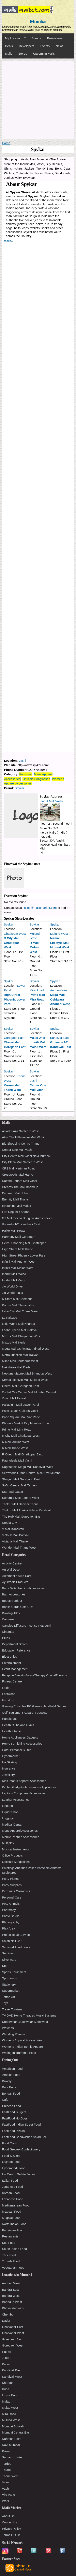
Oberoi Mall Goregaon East (20, 1386)
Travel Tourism (12, 2009)
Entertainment (11, 1663)
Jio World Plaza (12, 1292)
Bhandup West (12, 2302)
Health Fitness (11, 1731)
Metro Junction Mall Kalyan (20, 1355)
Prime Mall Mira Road (16, 1429)
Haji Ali (6, 2351)
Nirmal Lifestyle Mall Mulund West (59, 942)
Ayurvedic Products (15, 1582)
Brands (36, 38)
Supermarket (10, 1990)
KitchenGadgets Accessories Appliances (29, 1787)
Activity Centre (12, 1563)
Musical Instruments (15, 1849)
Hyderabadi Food (13, 2168)
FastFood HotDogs (15, 2118)
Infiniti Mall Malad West (17, 1268)
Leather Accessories (15, 1799)
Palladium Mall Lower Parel (20, 1404)
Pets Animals (11, 1903)
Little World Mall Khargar (18, 1323)
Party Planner (11, 1878)
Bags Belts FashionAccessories (23, 1588)
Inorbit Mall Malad (14, 1274)
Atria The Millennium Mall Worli (23, 1137)
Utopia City (9, 1522)
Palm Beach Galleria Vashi (20, 1410)
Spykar (19, 788)
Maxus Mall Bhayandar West (21, 1336)
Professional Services (16, 1934)
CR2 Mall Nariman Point (18, 1168)
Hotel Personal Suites (16, 1750)
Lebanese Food (12, 2199)
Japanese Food (12, 2186)
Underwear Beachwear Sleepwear (25, 2021)
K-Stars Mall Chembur (17, 1299)
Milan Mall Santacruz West (20, 1361)
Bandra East (10, 2289)
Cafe (5, 2099)
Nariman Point (11, 2438)
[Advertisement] (38, 99)
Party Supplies (12, 1885)
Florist (6, 1687)
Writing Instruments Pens (19, 2052)
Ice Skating (9, 1762)
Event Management (15, 1669)
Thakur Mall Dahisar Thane (20, 1504)
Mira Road (37, 990)
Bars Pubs (9, 2087)
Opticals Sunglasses (36, 779)
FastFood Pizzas (13, 2131)
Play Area (8, 1928)
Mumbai (38, 21)
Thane (6, 2469)
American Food (12, 2068)
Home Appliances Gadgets (20, 1737)
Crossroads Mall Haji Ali (18, 1174)
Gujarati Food (11, 2161)
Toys (5, 2003)
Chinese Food (11, 2106)
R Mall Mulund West (35, 947)
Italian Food (10, 2180)
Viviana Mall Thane (15, 1541)
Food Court (9, 2143)
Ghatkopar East (12, 2327)
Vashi (22, 760)
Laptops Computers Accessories (24, 1793)
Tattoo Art (8, 1997)
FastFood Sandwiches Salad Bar (24, 2137)
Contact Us (9, 2522)
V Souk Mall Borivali (15, 1535)
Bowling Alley (11, 1613)
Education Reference (16, 1650)
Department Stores (15, 1644)
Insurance (8, 1768)
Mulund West (59, 933)
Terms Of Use (11, 2535)
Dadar (6, 2320)
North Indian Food (14, 2224)
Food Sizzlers (11, 2155)
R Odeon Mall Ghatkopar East (22, 1454)
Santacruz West (13, 2457)
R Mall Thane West (15, 1448)
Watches (8, 2028)
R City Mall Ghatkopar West (11, 942)
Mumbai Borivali (13, 2426)
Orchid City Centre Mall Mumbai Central (29, 1392)
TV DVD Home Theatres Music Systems (29, 2015)
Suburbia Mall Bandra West (20, 1497)
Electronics (9, 1656)
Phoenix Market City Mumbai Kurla (25, 1423)
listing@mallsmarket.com (40, 907)
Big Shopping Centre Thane (21, 1143)
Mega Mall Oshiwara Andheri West (60, 999)
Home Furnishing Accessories (22, 1743)
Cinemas (8, 1631)
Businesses (55, 38)
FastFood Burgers (14, 2112)
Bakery (7, 2081)
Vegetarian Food (13, 2267)
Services (8, 1953)
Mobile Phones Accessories (20, 1837)
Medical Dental (12, 1824)
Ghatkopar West (15, 933)
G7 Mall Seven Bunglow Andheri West (27, 1218)
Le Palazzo (9, 1317)
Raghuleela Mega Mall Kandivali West (27, 1466)
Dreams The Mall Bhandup (20, 1187)
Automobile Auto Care (17, 1576)
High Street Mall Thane (17, 1249)
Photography (10, 1922)
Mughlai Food (11, 2218)
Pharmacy (9, 1910)
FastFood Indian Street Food (21, 2124)
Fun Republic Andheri (16, 1212)
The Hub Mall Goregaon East (21, 1516)
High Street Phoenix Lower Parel (15, 999)
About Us (8, 2516)
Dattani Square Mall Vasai (19, 1181)
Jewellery (8, 1774)
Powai (6, 2451)
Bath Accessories (13, 1594)
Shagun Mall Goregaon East (21, 1479)
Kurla (5, 2389)
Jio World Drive (12, 1286)
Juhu (5, 2358)
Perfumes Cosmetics (16, 1891)
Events (45, 46)
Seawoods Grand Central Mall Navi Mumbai (31, 1473)
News (59, 46)
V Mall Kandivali (13, 1529)
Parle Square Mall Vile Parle (21, 1417)
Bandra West (10, 2295)
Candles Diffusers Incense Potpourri (26, 1625)
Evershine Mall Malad (16, 1205)
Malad (6, 2401)
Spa (4, 1965)
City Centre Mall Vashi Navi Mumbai (26, 1156)
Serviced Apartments (16, 1947)
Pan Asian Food (13, 2230)
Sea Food (8, 2242)
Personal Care (11, 1897)
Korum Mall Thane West (18, 1305)
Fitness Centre (12, 1681)
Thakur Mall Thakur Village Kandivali (26, 1510)
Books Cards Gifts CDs (17, 1606)
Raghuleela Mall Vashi (17, 1460)
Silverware (9, 1959)
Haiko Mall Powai (13, 1230)
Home (6, 143)
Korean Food (11, 2193)
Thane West (10, 2476)
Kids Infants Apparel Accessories (24, 1781)
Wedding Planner (13, 2034)
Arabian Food (11, 2074)
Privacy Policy (11, 2528)
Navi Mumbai (11, 2445)
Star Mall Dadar (12, 1491)
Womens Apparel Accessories (22, 2040)
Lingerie (7, 1805)
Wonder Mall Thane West (19, 1547)
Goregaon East (14, 1037)
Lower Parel (10, 2395)
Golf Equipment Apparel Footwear (25, 1712)
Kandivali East (60, 1037)
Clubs (6, 1638)
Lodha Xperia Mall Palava (19, 1330)
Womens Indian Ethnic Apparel (23, 2046)
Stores (22, 53)
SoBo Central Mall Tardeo (19, 1485)
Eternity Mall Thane (15, 1199)
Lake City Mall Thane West (20, 1311)
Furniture (8, 1700)
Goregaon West (12, 2345)
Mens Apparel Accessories (20, 1830)
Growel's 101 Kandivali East (21, 1224)
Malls (8, 53)
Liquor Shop (10, 1812)
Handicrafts (9, 1718)
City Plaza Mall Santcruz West (22, 1162)
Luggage (8, 1818)
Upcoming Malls (44, 53)
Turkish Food (11, 2261)
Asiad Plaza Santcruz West (20, 1131)
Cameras (8, 1619)
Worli (5, 2501)
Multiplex (8, 1843)
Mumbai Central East (16, 2432)
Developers (26, 46)
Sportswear (9, 1978)
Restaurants (10, 2236)
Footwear (25, 774)
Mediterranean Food (15, 2205)
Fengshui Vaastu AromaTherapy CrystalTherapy (34, 1675)
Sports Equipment (14, 1972)
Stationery (9, 1984)
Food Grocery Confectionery (21, 2149)
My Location (14, 38)
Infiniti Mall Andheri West (18, 1261)
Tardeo (6, 2463)
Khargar (7, 2382)
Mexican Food (11, 2211)
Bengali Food (11, 2093)
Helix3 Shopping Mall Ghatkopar (24, 1243)
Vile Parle (8, 2494)
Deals (9, 46)
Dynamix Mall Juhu (15, 1193)
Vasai (5, 2482)
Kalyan (6, 2364)
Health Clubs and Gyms (18, 1725)
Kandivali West (12, 2376)
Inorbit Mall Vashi (51, 801)
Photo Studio (10, 1916)
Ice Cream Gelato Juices (18, 2174)
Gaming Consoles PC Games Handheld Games (34, 1706)
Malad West (38, 1037)
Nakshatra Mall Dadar (16, 1367)
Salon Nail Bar (11, 1941)
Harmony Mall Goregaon (18, 1236)
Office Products (12, 1855)
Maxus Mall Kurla (13, 1342)
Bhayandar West (13, 2308)
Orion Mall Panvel (14, 1398)
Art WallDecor (11, 1569)
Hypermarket (10, 1756)
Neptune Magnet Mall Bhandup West (27, 1373)
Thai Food (9, 2255)
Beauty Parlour (12, 1600)
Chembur (8, 2314)
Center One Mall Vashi (17, 1149)
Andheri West (59, 990)
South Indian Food (14, 2249)
